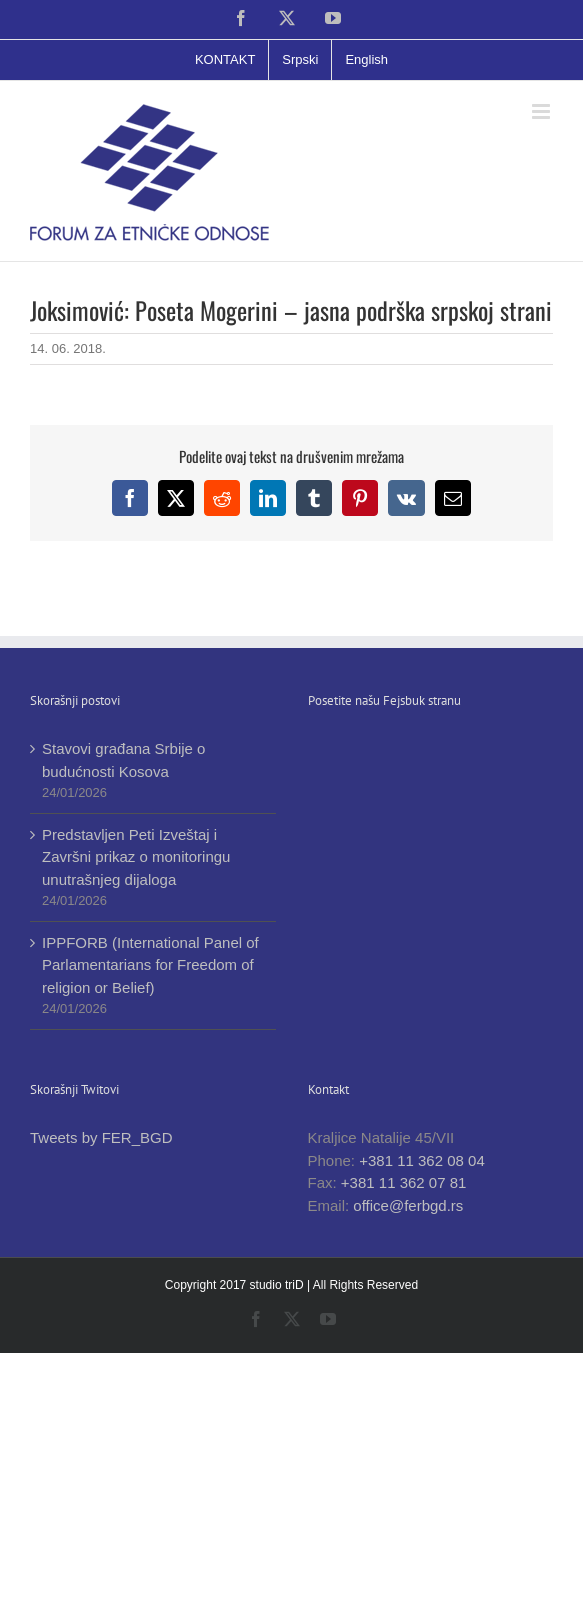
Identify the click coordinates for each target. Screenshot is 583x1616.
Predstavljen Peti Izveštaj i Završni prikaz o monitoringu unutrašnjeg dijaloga (136, 857)
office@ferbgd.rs (408, 1205)
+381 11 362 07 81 (404, 1182)
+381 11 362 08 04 (422, 1160)
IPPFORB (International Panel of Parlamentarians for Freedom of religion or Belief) (150, 965)
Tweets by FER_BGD (101, 1137)
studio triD (278, 1285)
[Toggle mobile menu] (542, 111)
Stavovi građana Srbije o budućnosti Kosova (123, 760)
